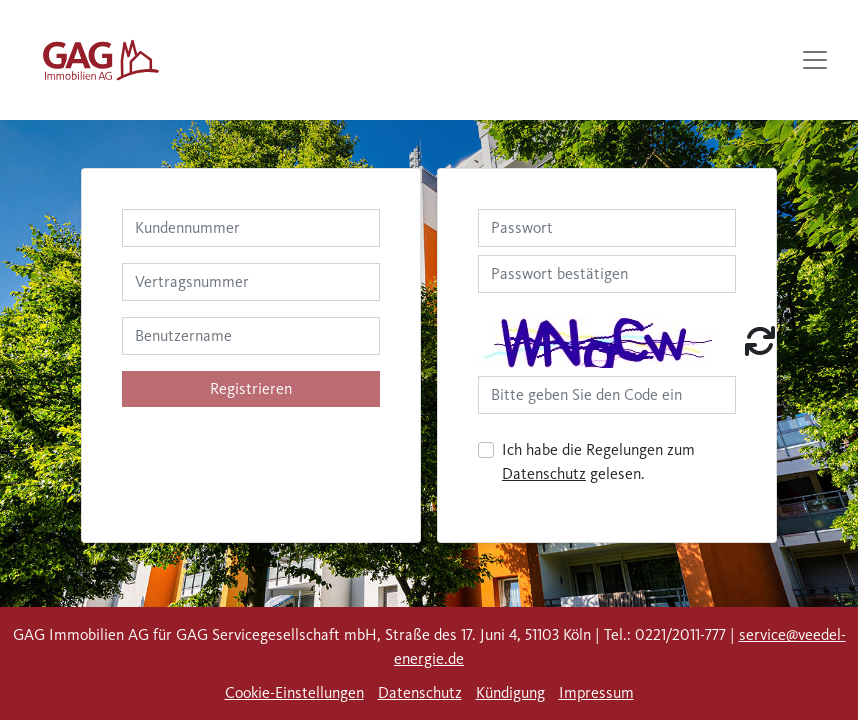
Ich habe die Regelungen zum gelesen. (598, 461)
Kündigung (510, 692)
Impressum (596, 692)
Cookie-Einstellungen (294, 692)
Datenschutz (544, 473)
